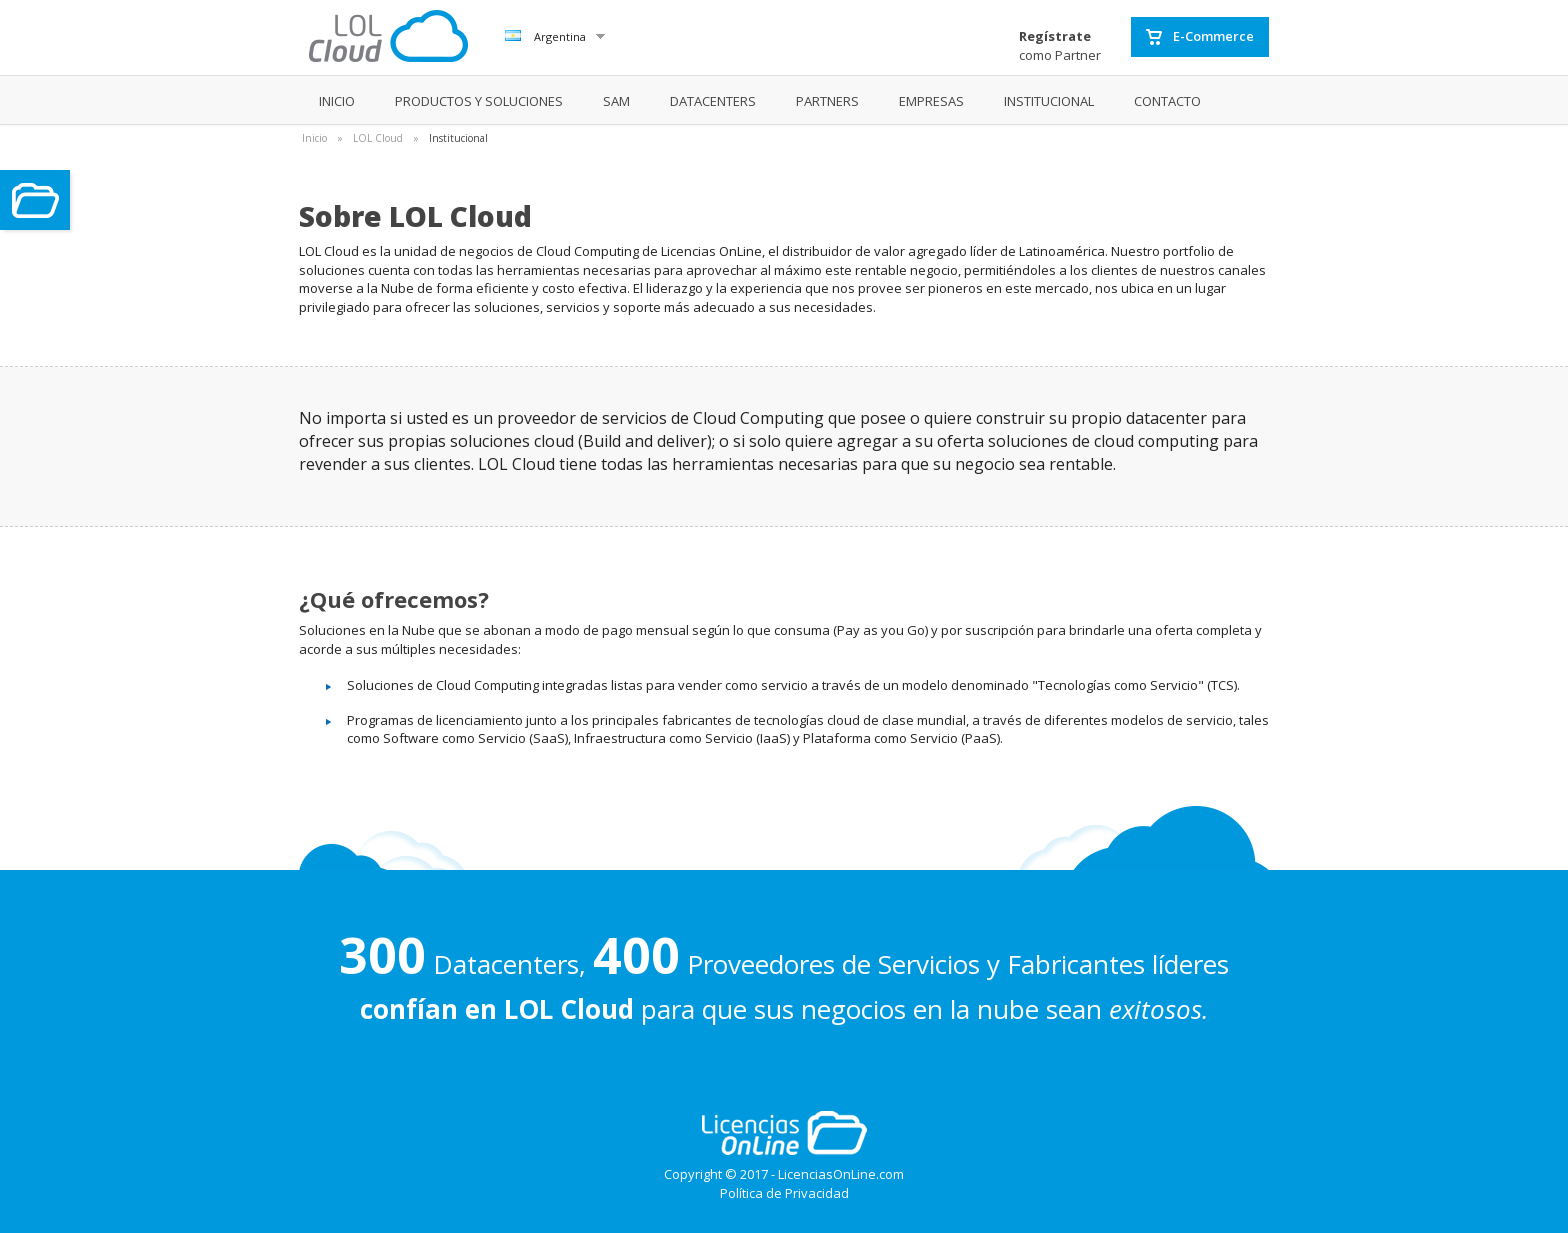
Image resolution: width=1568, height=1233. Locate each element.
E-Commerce (1200, 37)
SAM (616, 101)
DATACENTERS (713, 101)
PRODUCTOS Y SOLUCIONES (479, 101)
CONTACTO (1167, 101)
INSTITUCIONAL (1049, 101)
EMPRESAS (931, 101)
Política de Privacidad (784, 1193)
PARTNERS (827, 101)
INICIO (337, 101)
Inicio (314, 138)
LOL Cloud (378, 138)
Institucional (458, 138)
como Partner (1060, 45)
